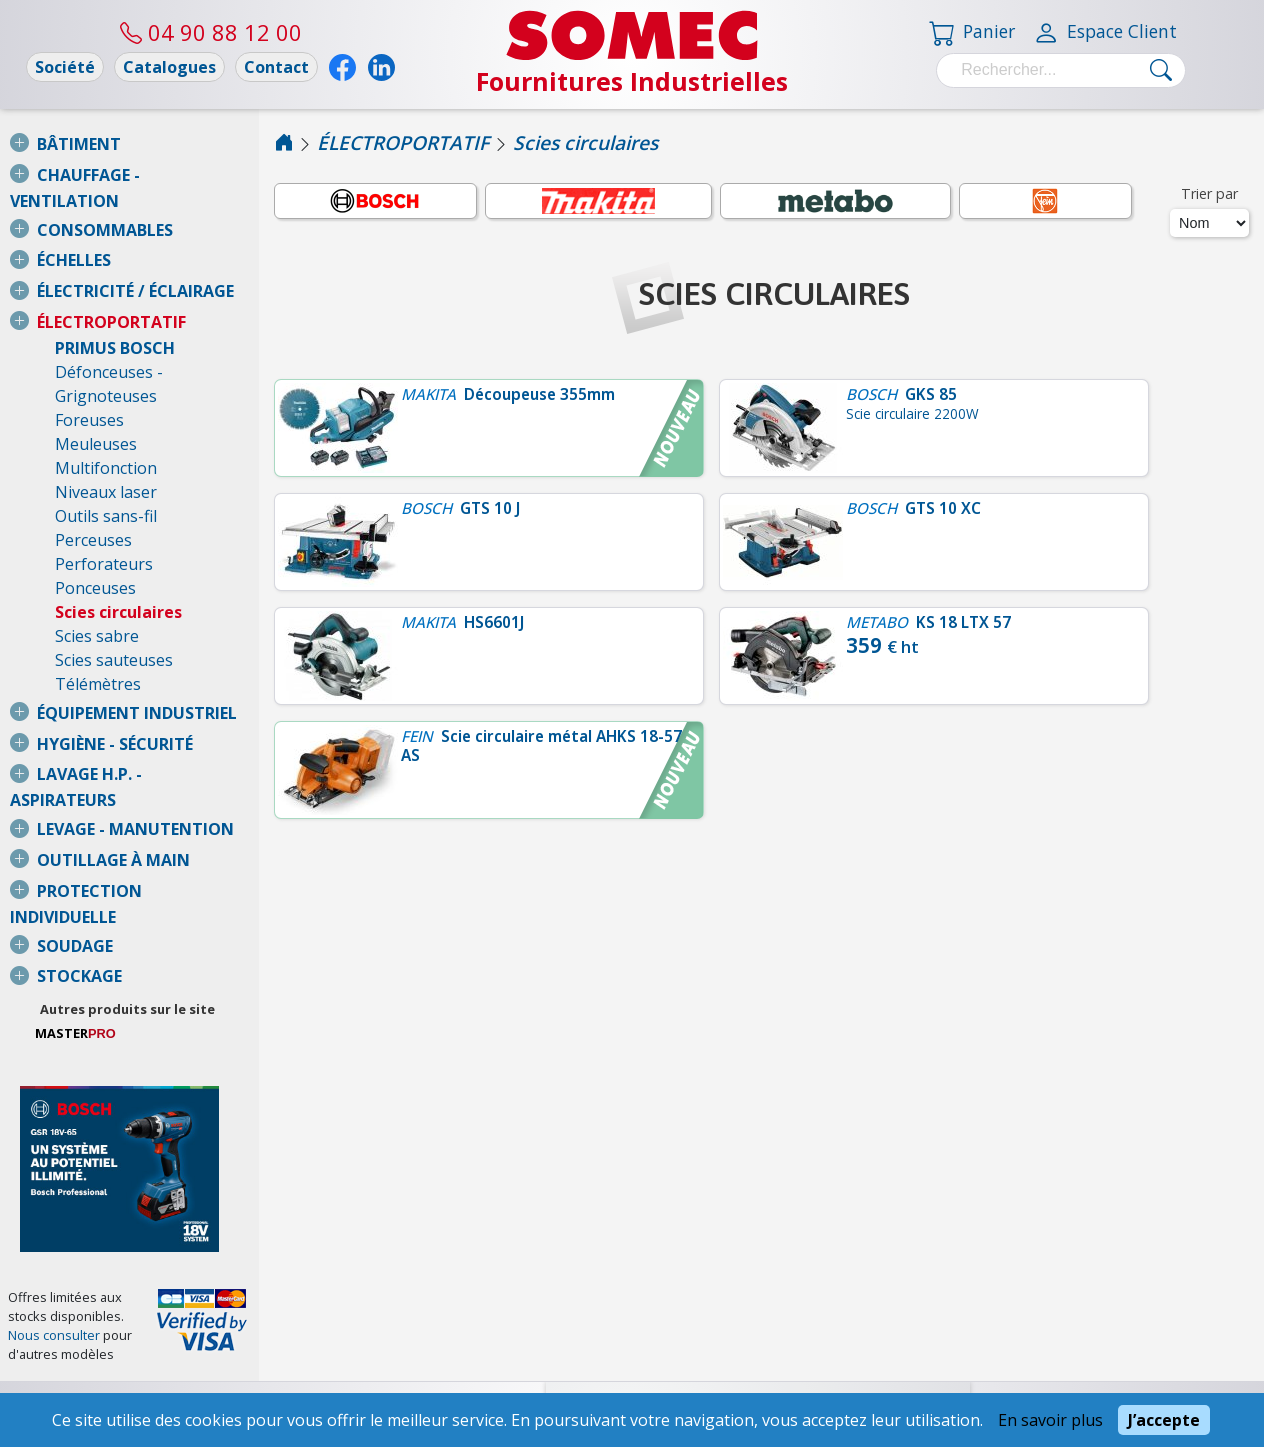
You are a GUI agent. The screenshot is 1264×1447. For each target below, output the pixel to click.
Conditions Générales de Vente (126, 1344)
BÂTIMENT (79, 144)
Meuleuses (96, 396)
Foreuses (89, 372)
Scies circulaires (118, 564)
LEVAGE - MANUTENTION (135, 757)
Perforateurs (104, 516)
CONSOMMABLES (105, 206)
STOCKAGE (79, 880)
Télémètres (98, 636)
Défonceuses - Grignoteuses (162, 348)
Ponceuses (95, 540)
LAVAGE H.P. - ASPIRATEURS (144, 726)
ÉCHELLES (74, 236)
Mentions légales (126, 1386)
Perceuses (93, 492)
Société (65, 67)
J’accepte (1164, 1420)
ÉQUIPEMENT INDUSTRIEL (137, 665)
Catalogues (169, 67)
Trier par (1209, 193)
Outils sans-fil (106, 468)
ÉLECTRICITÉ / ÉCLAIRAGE (135, 267)
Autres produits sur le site (169, 913)
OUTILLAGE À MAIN (113, 788)
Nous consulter (54, 1263)
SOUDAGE (75, 850)
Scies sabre (97, 588)
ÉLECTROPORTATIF (111, 298)
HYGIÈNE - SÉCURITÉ (115, 696)
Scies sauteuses (114, 612)
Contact (276, 67)
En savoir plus (1050, 1420)
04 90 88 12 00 (211, 32)
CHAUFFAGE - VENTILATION (145, 175)
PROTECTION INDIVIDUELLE (144, 819)
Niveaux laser (106, 444)
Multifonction (106, 420)
